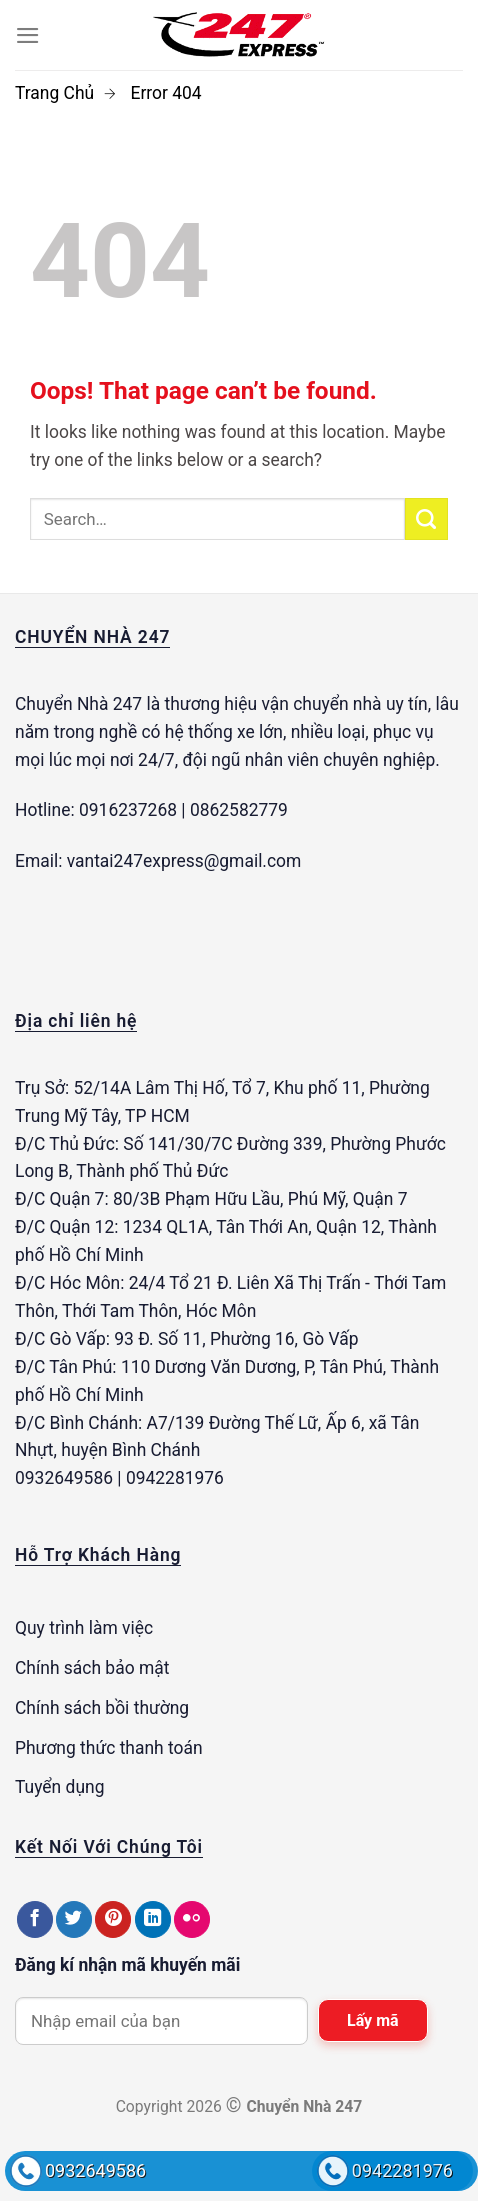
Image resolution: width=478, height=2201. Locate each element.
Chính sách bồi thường (102, 1708)
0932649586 (95, 2170)
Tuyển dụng (59, 1787)
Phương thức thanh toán (109, 1748)
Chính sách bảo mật (92, 1668)
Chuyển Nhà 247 (78, 704)
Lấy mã (373, 2020)
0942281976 (402, 2170)
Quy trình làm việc (84, 1628)
